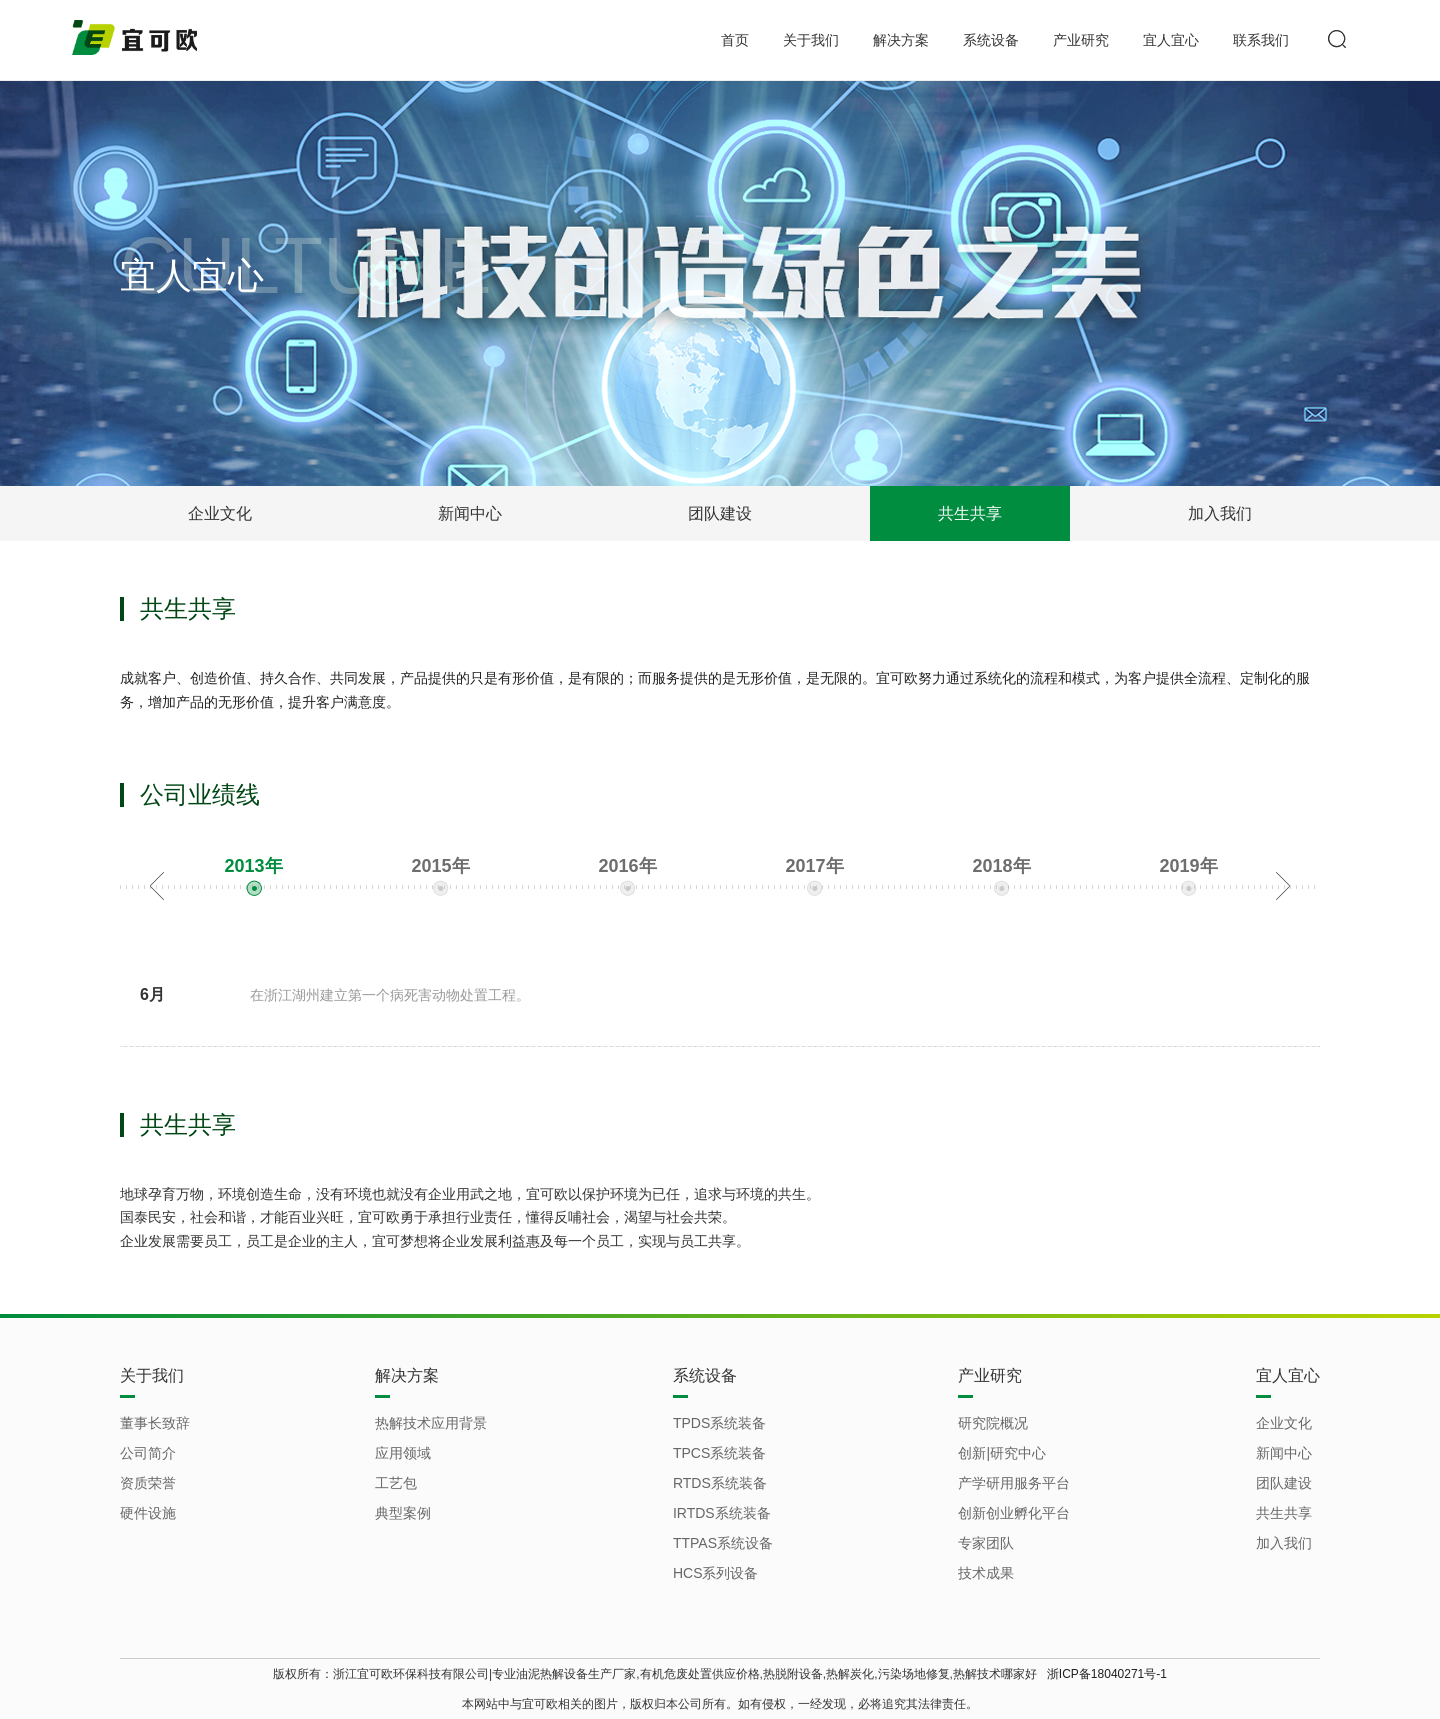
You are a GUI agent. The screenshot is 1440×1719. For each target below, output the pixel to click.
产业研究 (1081, 40)
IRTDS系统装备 (722, 1513)
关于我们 (811, 40)
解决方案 (901, 40)
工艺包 (396, 1483)
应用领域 (403, 1453)
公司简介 (148, 1453)
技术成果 (986, 1573)
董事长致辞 (155, 1423)
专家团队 (986, 1543)
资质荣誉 (148, 1483)
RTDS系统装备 (720, 1483)
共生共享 (970, 513)
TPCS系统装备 (719, 1453)
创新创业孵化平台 (1014, 1513)
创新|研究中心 (1002, 1453)
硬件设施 (148, 1513)
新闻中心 (470, 513)
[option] (253, 880)
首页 (735, 40)
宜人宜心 (1171, 40)
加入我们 (1220, 513)
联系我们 (1261, 40)
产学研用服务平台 (1014, 1483)
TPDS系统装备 (719, 1423)
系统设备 (991, 40)
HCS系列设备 (716, 1573)
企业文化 (220, 513)
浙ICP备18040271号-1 (1107, 1674)
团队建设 (720, 513)
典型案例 (403, 1513)
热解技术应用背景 (431, 1423)
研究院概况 (993, 1423)
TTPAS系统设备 (723, 1543)
